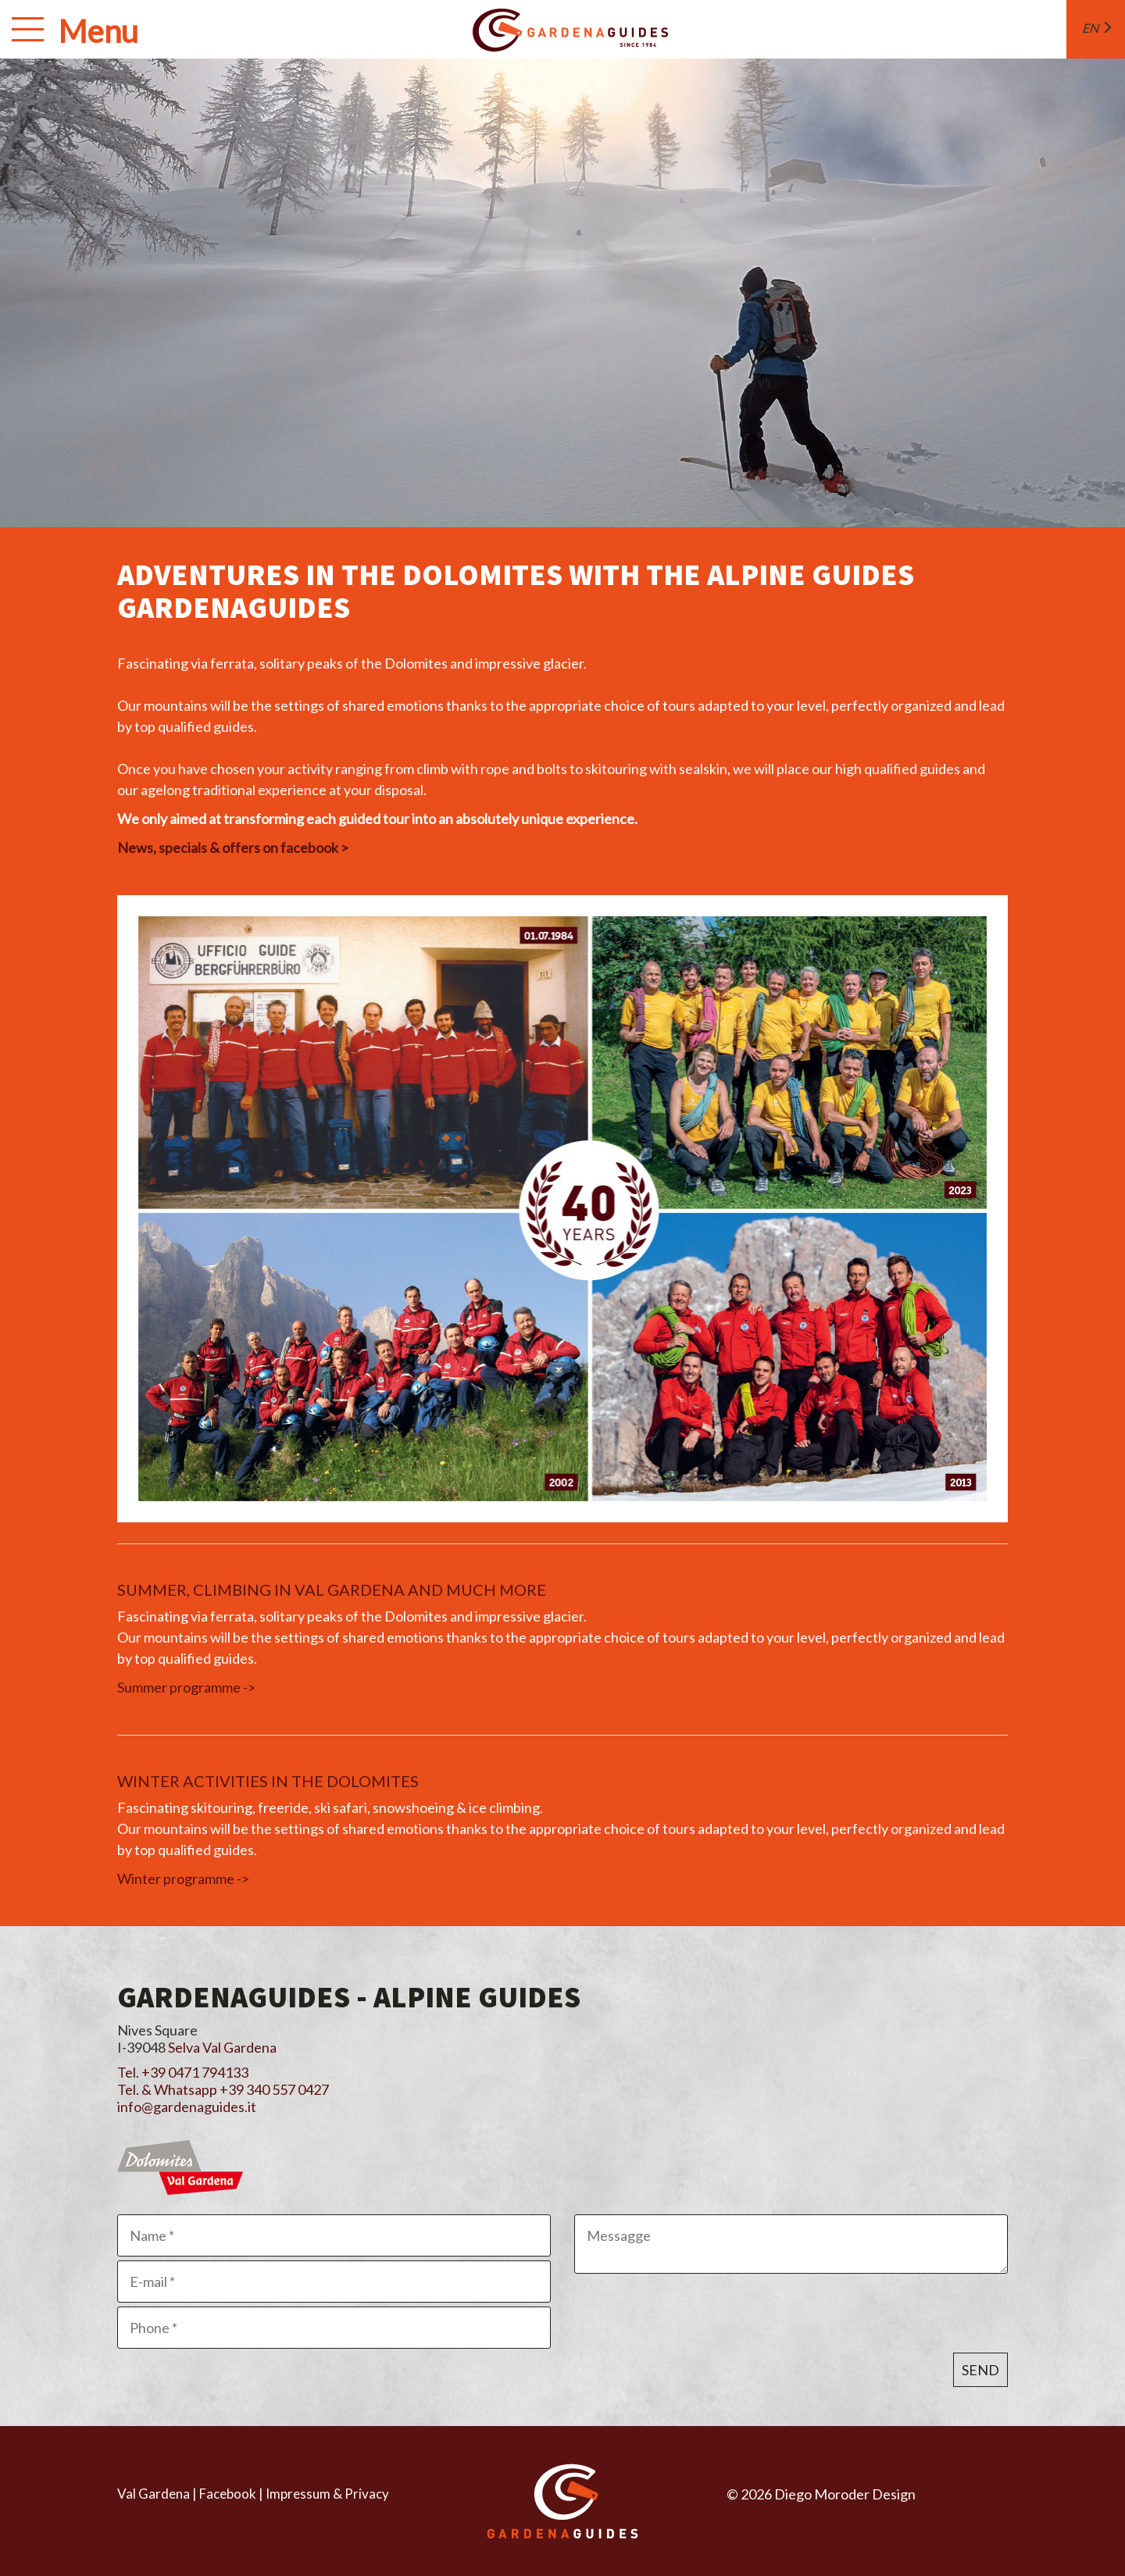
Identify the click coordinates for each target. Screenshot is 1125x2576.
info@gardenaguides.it (186, 2106)
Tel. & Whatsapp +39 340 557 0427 (223, 2089)
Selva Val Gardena (222, 2047)
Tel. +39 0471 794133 (182, 2072)
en (1097, 27)
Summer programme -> (186, 1687)
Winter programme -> (183, 1878)
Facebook (227, 2493)
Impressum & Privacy (327, 2493)
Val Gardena (153, 2493)
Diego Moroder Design (845, 2494)
